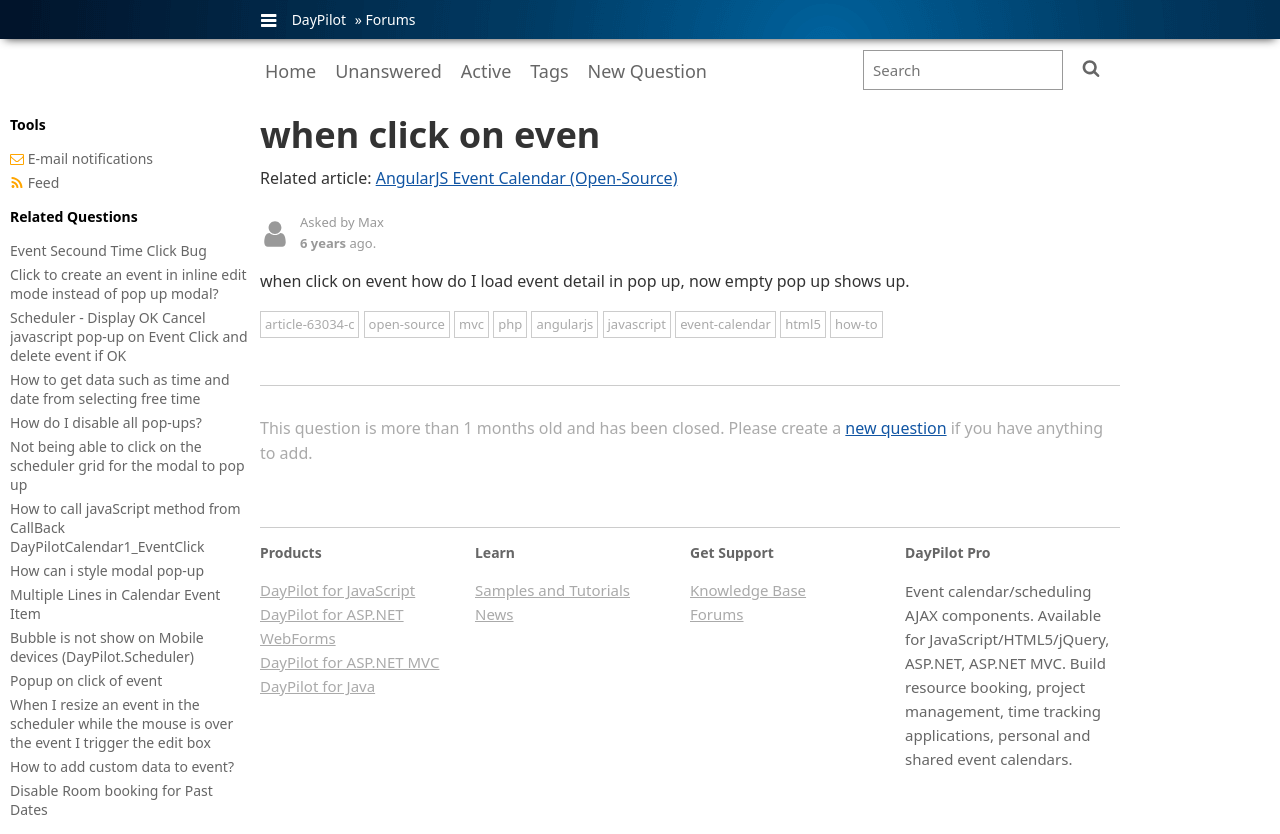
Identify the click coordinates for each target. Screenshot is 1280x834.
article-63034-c (309, 324)
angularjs (564, 324)
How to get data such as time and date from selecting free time (120, 389)
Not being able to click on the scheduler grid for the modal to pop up (127, 465)
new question (895, 428)
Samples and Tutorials (552, 590)
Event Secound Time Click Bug (108, 250)
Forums (390, 19)
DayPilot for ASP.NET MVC (349, 662)
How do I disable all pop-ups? (106, 422)
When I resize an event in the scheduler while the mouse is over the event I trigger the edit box (121, 723)
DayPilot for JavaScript (337, 590)
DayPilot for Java (317, 686)
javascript (637, 324)
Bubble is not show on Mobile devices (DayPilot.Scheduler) (107, 647)
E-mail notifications (90, 158)
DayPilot (319, 19)
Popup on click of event (86, 680)
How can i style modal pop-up (107, 570)
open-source (407, 324)
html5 (803, 324)
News (494, 614)
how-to (856, 324)
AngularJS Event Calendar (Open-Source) (527, 178)
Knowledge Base (748, 590)
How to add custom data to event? (122, 766)
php (510, 324)
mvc (471, 324)
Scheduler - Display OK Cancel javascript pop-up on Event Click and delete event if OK (129, 336)
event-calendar (725, 324)
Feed (44, 182)
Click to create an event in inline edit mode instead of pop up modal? (128, 284)
